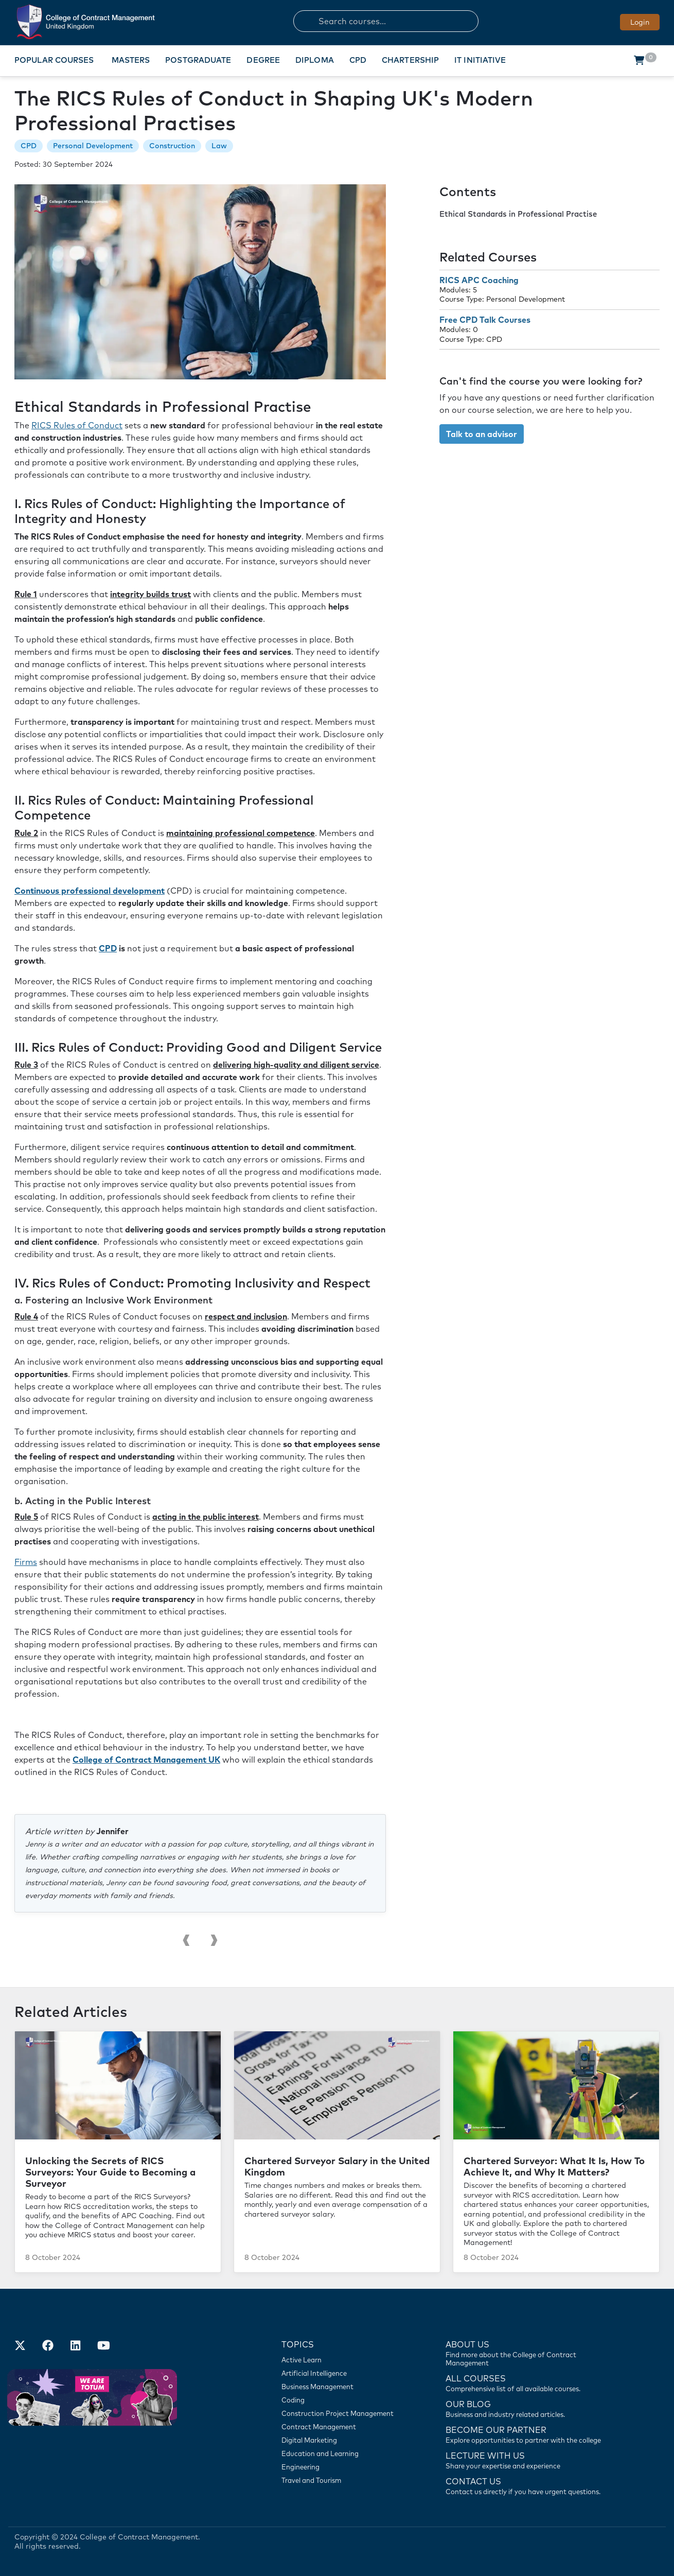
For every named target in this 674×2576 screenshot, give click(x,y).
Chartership (410, 60)
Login (639, 22)
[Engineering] (342, 2467)
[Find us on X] (20, 2346)
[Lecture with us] (528, 2459)
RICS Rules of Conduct (76, 425)
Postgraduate (198, 60)
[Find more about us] (528, 2352)
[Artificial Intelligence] (342, 2373)
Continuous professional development (89, 890)
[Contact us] (528, 2408)
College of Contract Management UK (146, 1759)
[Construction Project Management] (342, 2413)
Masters (131, 60)
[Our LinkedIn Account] (75, 2346)
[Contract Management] (342, 2427)
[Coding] (342, 2400)
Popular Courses (54, 60)
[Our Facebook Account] (48, 2346)
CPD (357, 60)
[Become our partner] (528, 2434)
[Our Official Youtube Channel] (103, 2346)
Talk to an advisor (481, 434)
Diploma (314, 60)
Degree (263, 60)
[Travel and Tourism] (342, 2480)
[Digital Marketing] (342, 2440)
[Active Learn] (342, 2360)
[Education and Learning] (342, 2453)
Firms (25, 1562)
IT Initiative (480, 60)
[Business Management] (342, 2386)
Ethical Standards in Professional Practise (518, 214)
